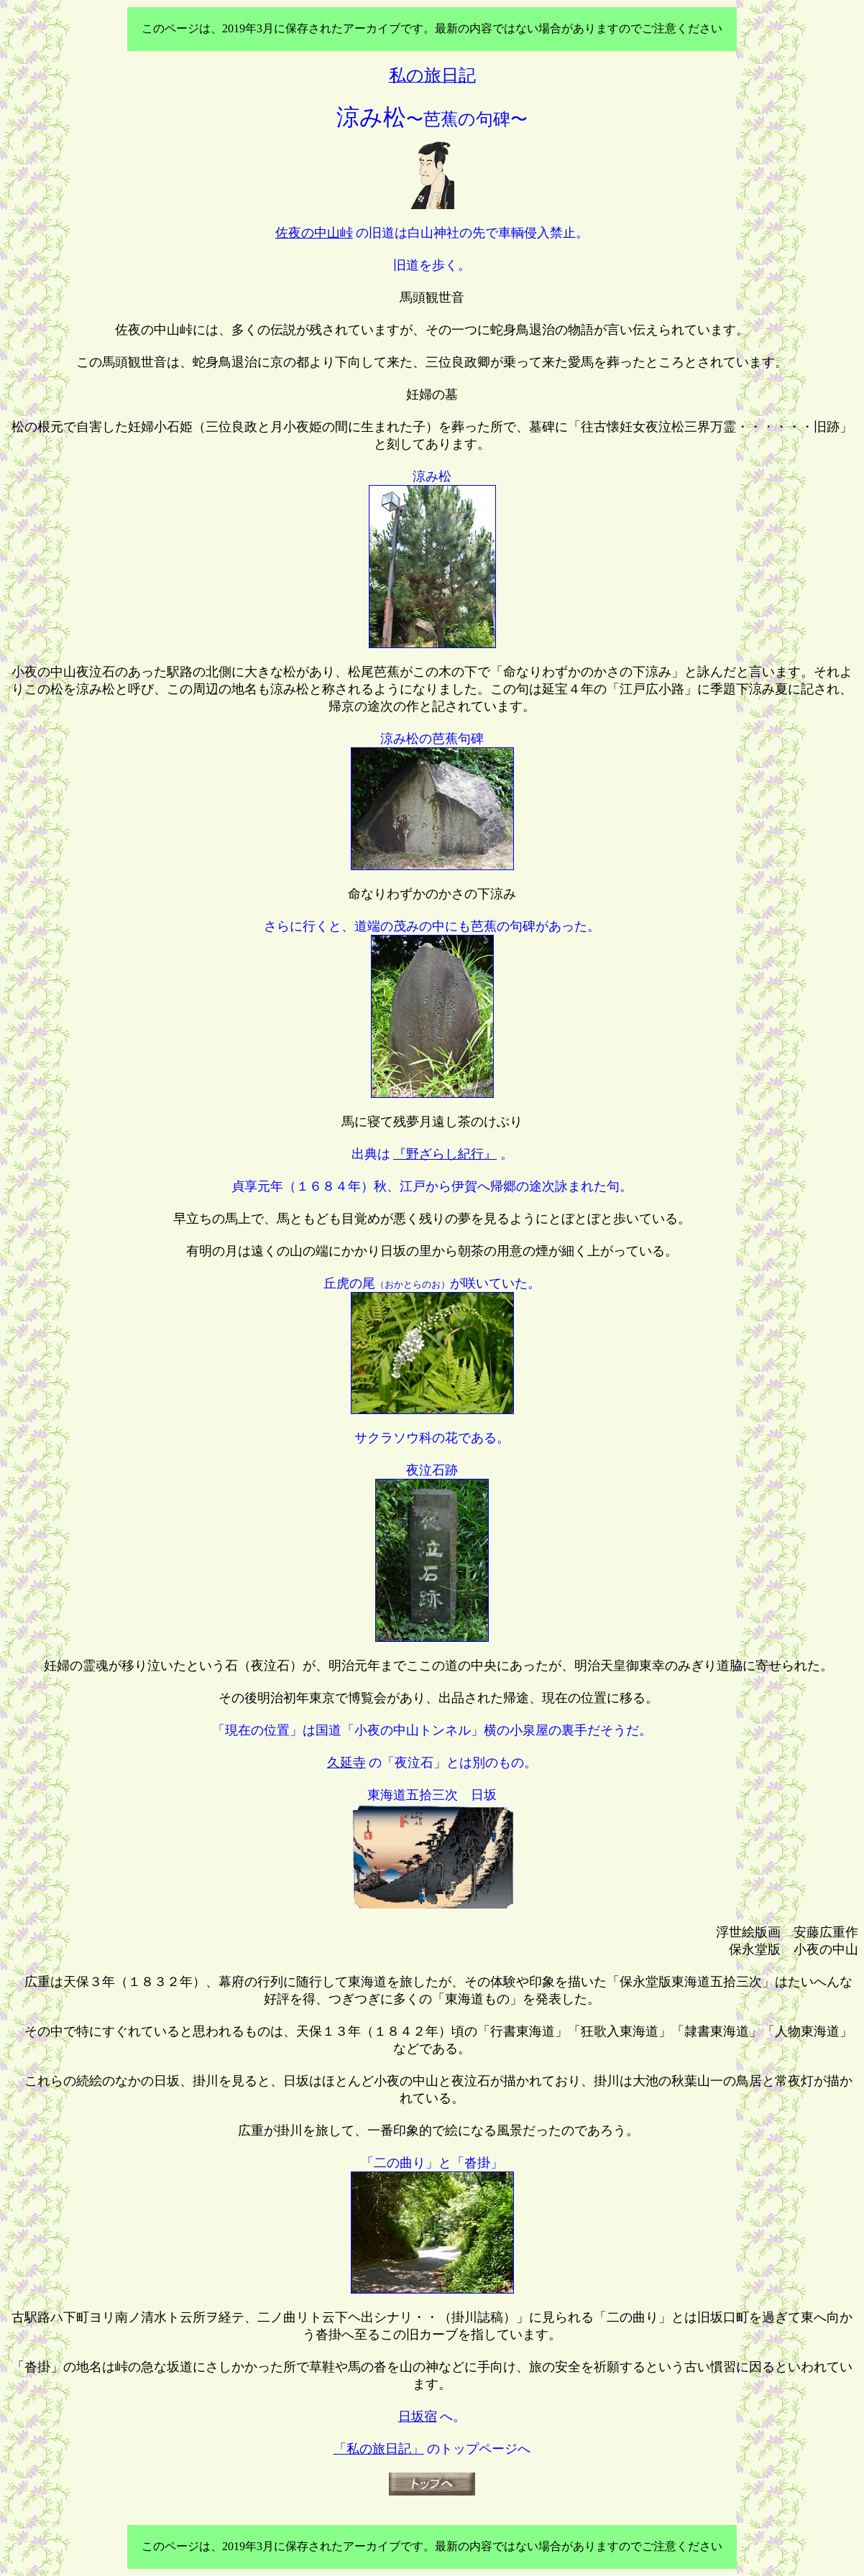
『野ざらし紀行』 (445, 1154)
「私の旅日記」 (379, 2449)
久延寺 (346, 1762)
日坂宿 (417, 2416)
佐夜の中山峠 (314, 233)
